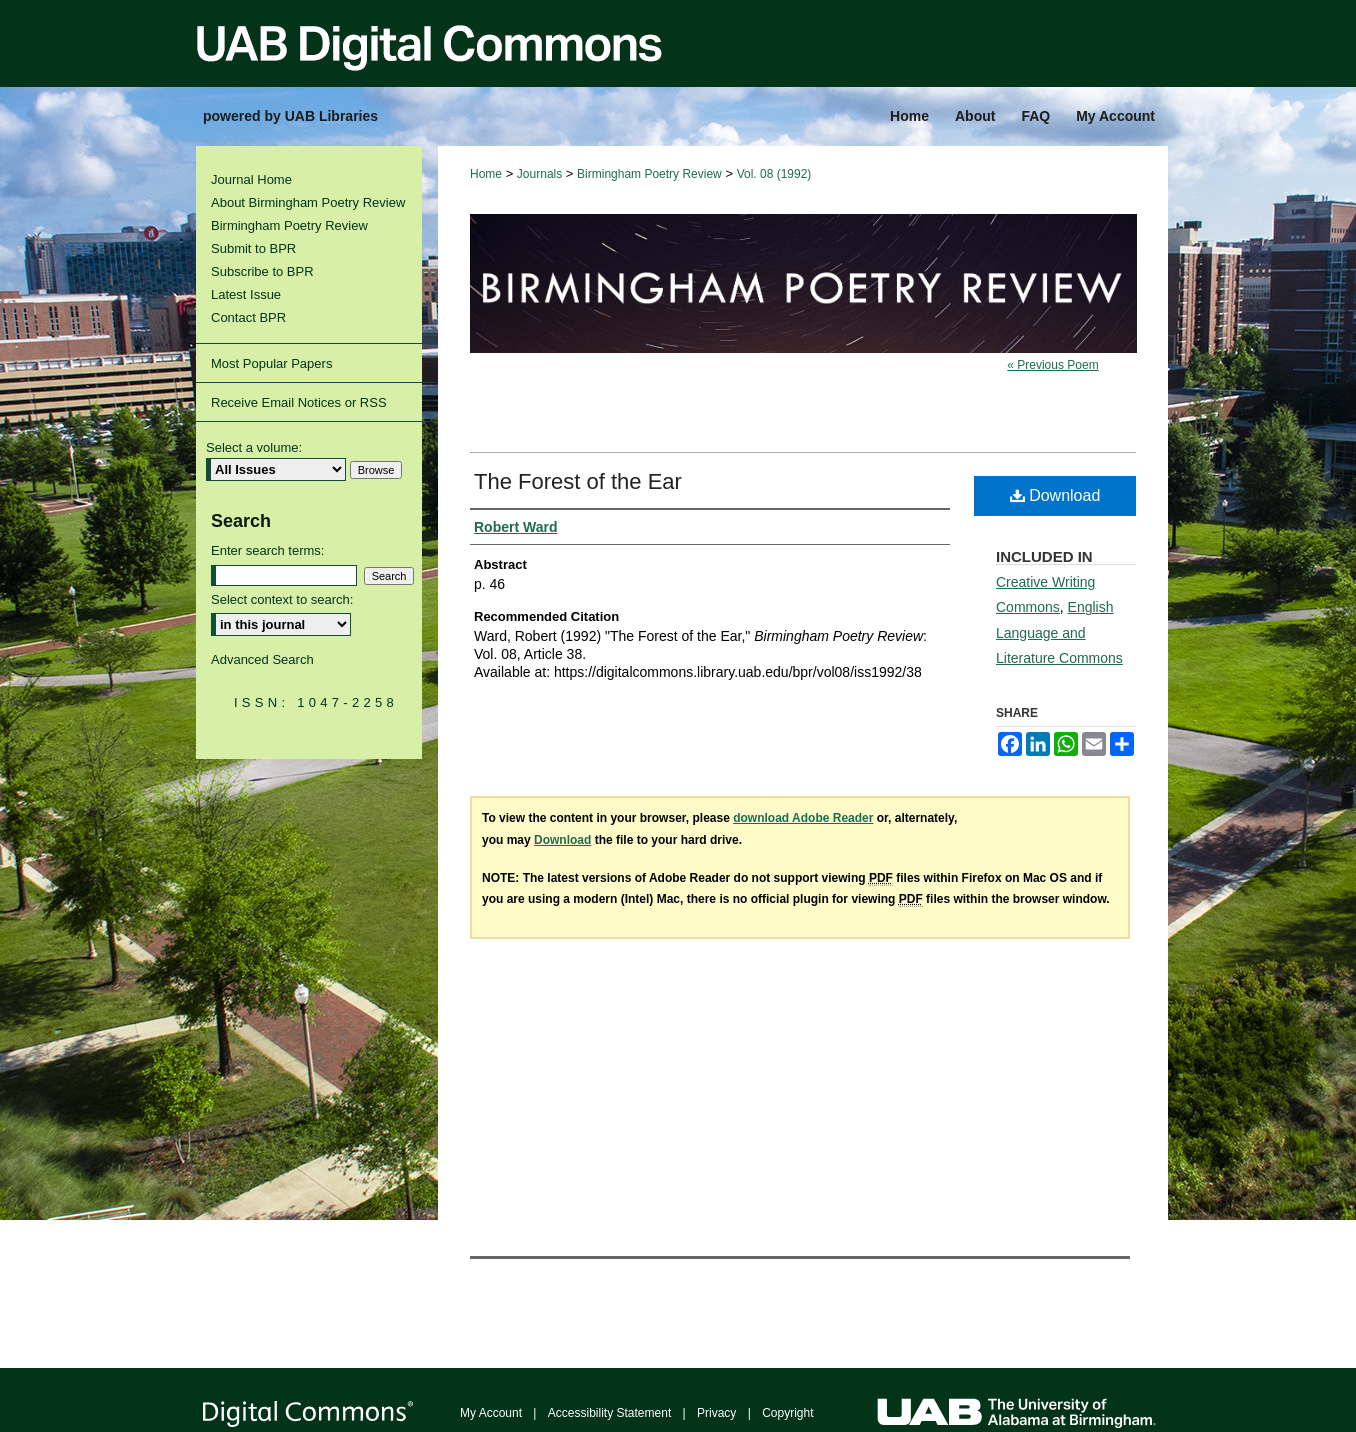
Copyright (787, 1413)
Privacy (716, 1413)
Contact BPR (248, 317)
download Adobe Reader (803, 818)
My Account (491, 1413)
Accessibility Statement (609, 1413)
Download (1055, 495)
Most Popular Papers (271, 363)
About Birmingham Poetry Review (308, 202)
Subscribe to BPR (262, 271)
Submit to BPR (253, 248)
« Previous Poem (1052, 365)
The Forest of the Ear (578, 481)
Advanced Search (262, 659)
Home (486, 174)
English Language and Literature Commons (1059, 632)
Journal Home (251, 179)
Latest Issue (246, 294)
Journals (539, 174)
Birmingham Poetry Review (649, 174)
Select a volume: (254, 447)
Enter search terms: (267, 550)
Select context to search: (282, 599)
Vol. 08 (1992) (774, 174)
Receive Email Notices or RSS (299, 402)
